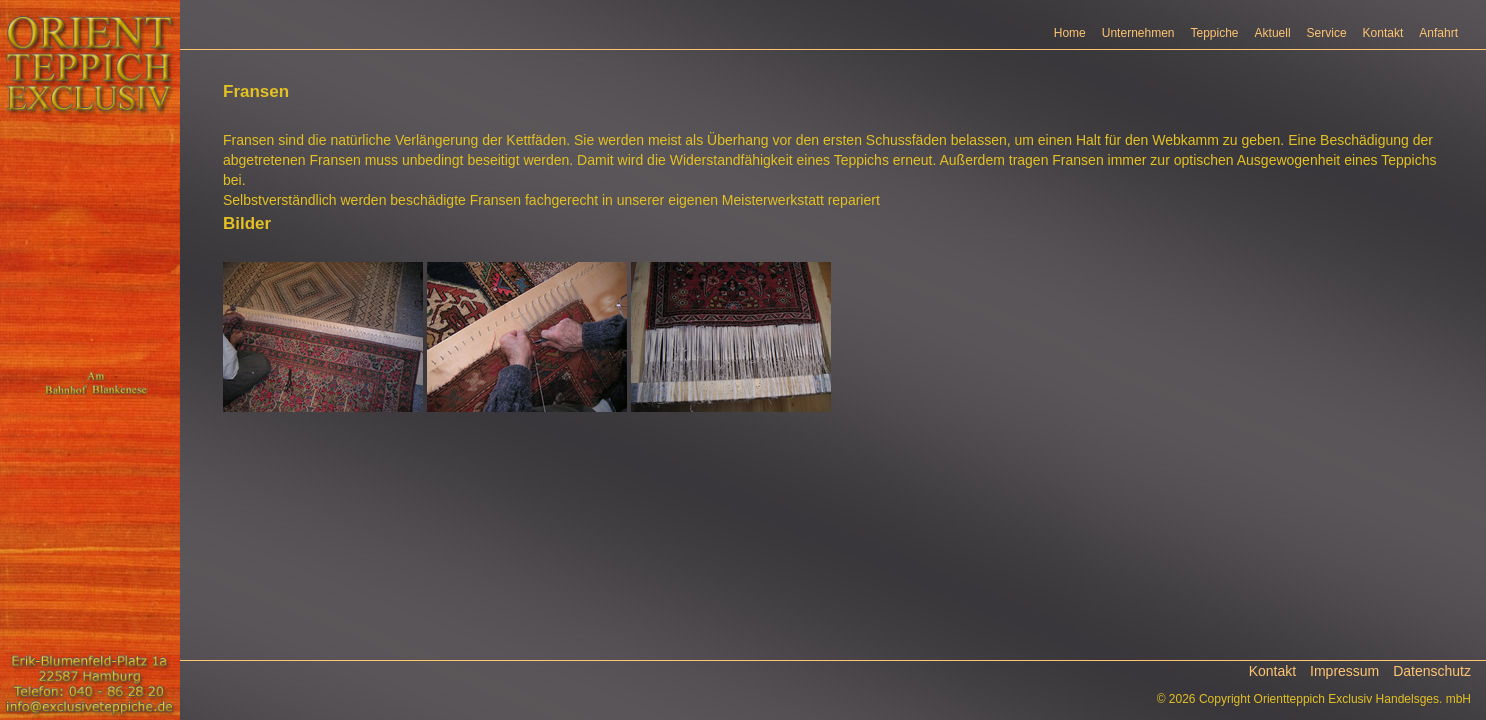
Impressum (1344, 671)
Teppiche (1215, 33)
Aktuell (1273, 33)
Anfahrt (1438, 33)
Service (1327, 33)
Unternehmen (1138, 33)
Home (1070, 33)
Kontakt (1383, 33)
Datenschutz (1432, 671)
